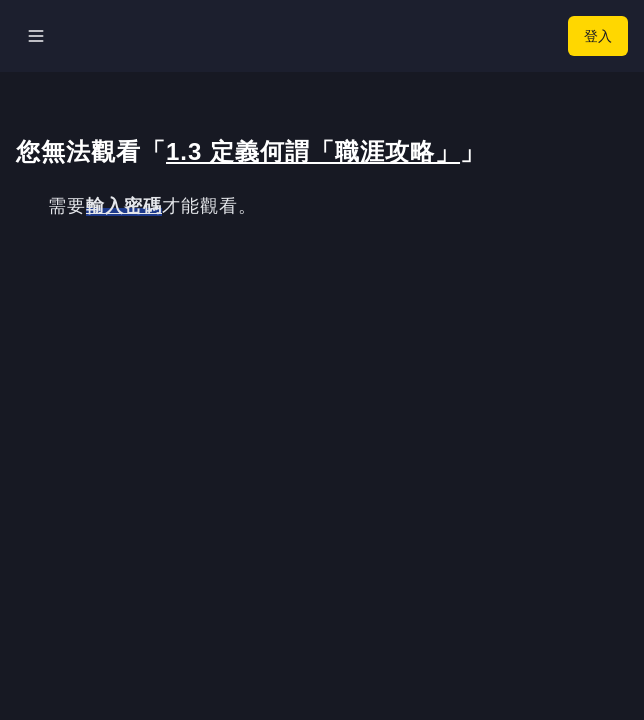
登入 (598, 35)
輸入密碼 (124, 206)
